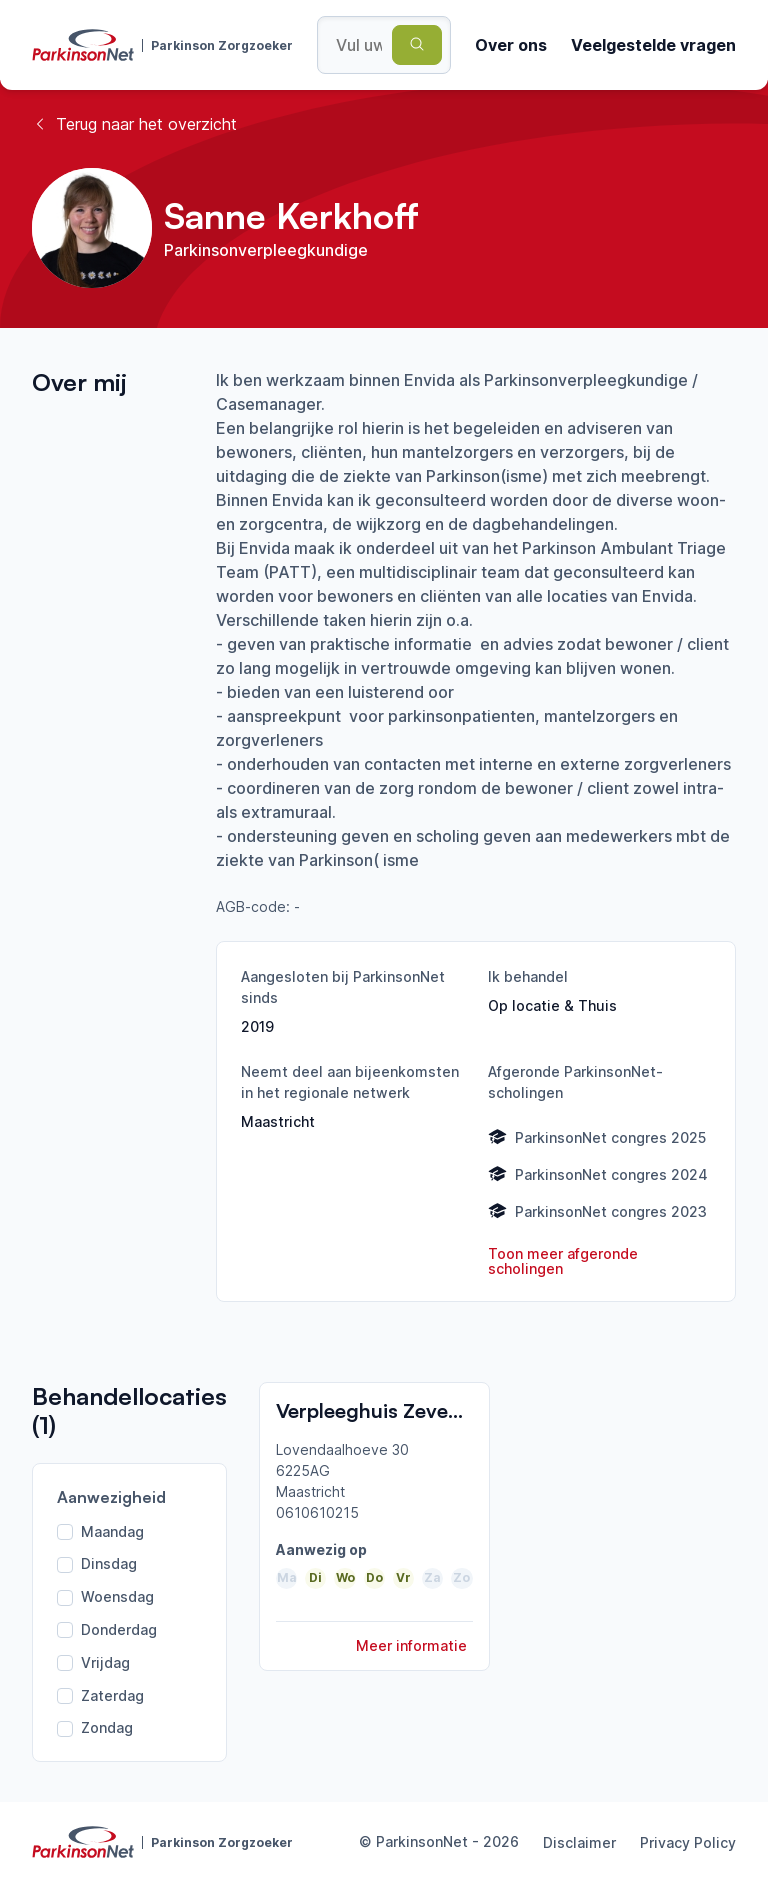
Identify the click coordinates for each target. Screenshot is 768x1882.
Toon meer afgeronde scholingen (563, 1261)
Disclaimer (579, 1842)
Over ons (511, 45)
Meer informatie (411, 1645)
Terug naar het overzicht (134, 124)
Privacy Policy (688, 1842)
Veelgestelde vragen (653, 45)
